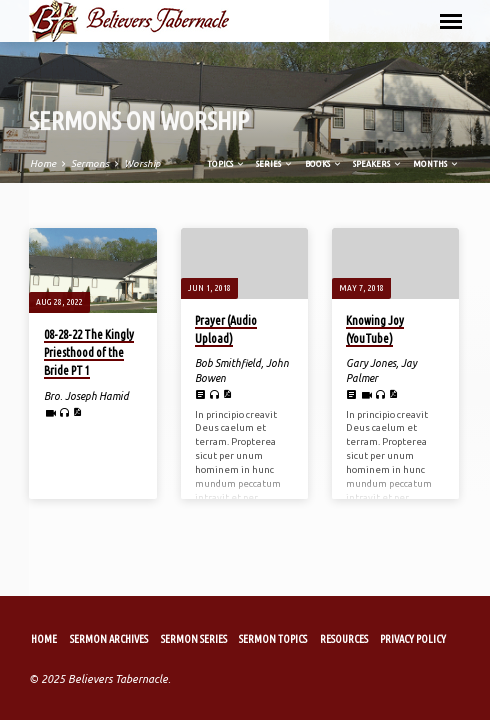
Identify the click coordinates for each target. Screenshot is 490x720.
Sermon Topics (273, 639)
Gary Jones (371, 366)
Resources (344, 639)
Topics (198, 166)
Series (247, 166)
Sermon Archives (109, 639)
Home (43, 166)
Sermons (90, 166)
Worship (142, 166)
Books (295, 166)
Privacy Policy (413, 639)
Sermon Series (194, 639)
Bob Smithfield (228, 366)
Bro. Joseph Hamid (86, 398)
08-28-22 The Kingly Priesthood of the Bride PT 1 (89, 354)
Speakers (349, 166)
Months (407, 166)
